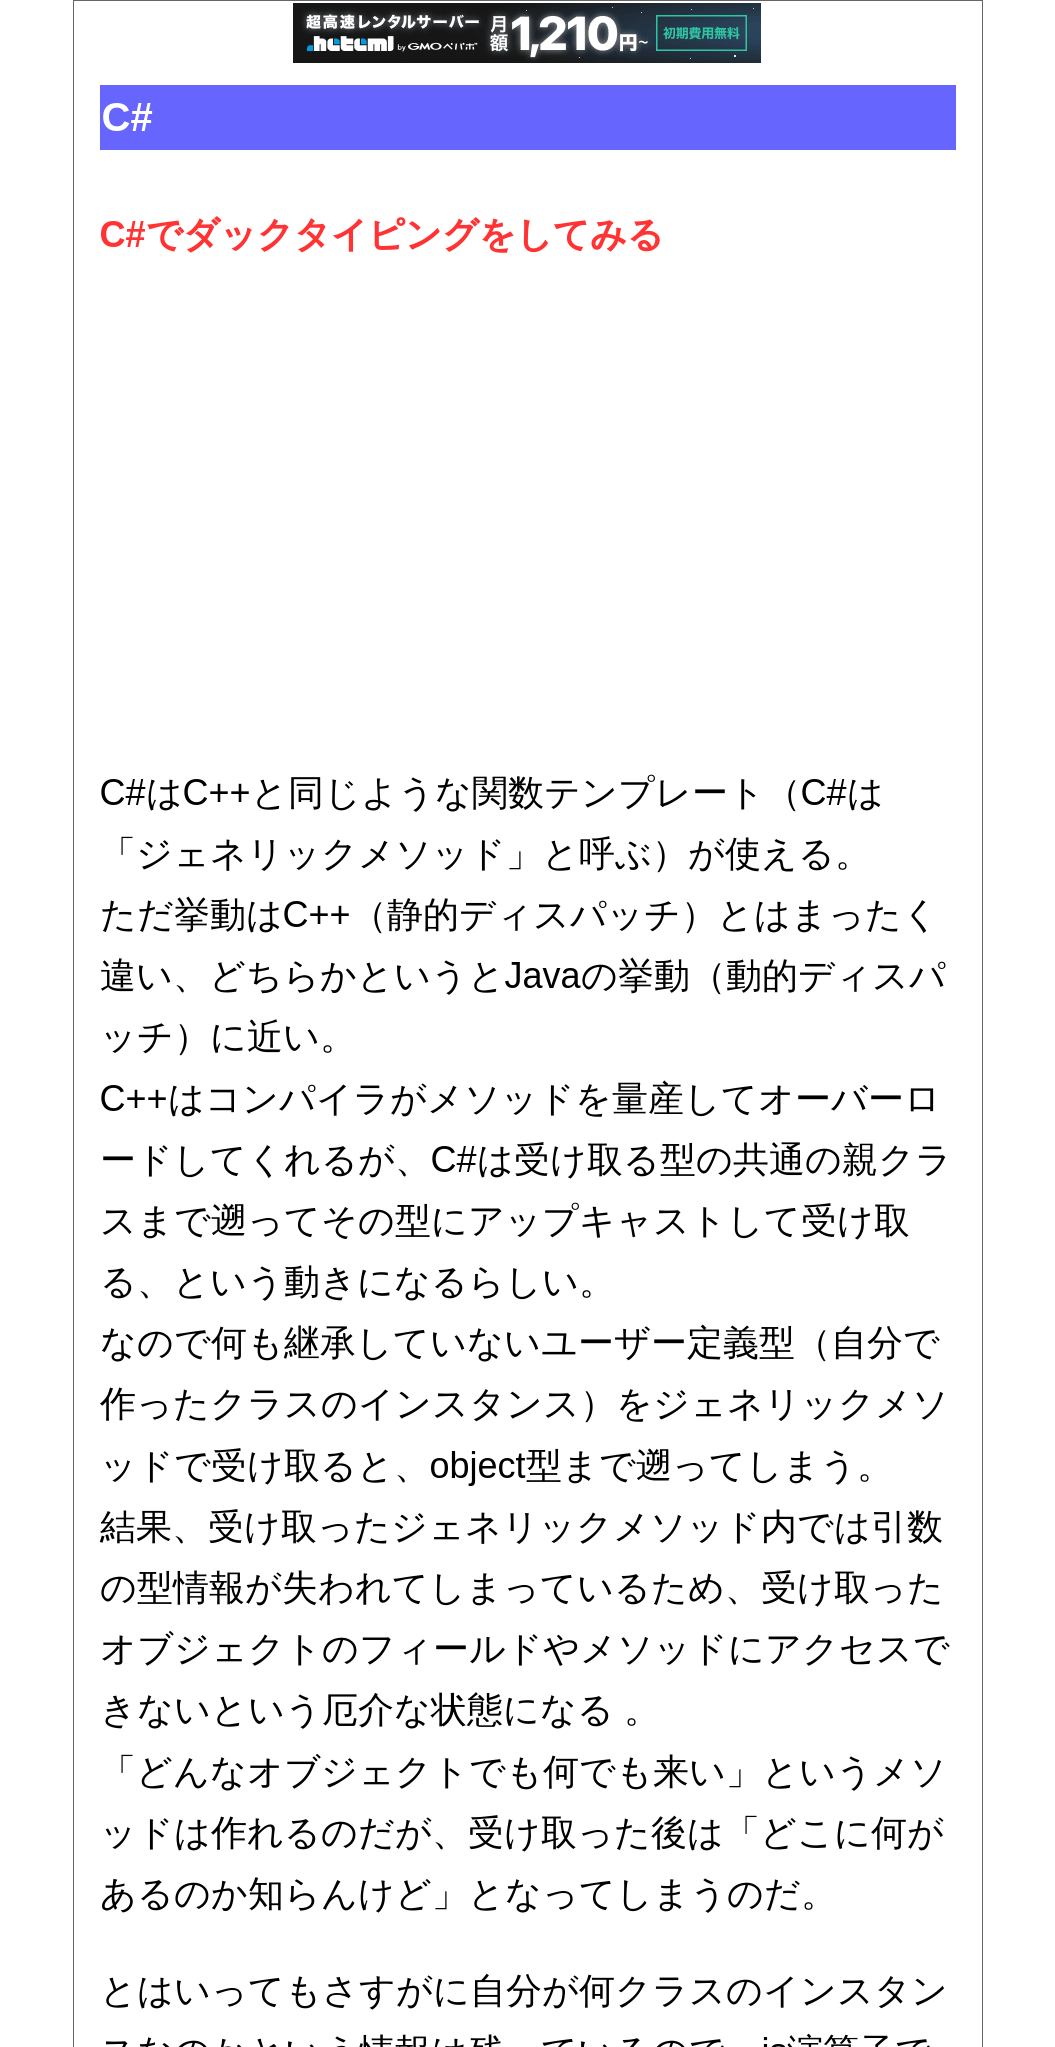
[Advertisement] (528, 514)
